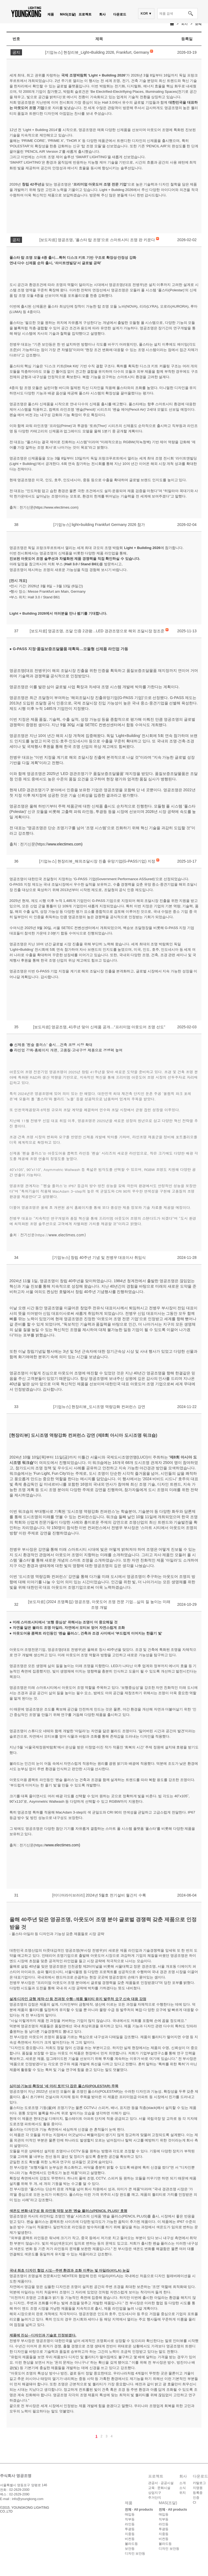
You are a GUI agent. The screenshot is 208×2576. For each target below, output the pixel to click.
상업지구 (154, 2493)
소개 (182, 2483)
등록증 (198, 2493)
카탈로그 (199, 2483)
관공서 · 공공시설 (161, 2483)
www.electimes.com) (65, 844)
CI (194, 2502)
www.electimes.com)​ (63, 1845)
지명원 (198, 2488)
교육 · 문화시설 (159, 2488)
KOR (144, 13)
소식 (198, 24)
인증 (196, 2498)
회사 (102, 14)
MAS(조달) (68, 14)
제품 (50, 14)
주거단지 (154, 2498)
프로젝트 (85, 14)
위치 (182, 2493)
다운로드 (119, 14)
